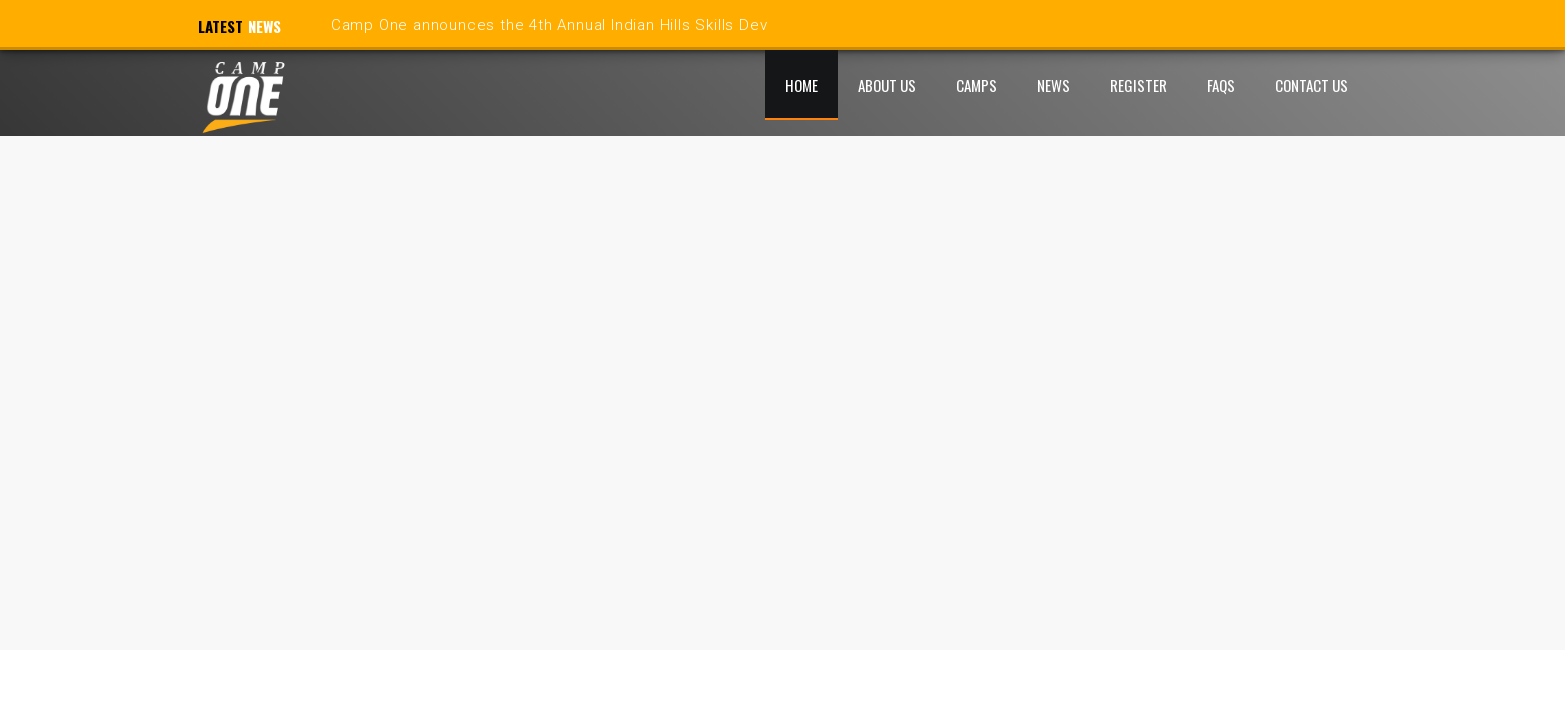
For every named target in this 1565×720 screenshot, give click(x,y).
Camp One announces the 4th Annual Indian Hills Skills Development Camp (609, 25)
